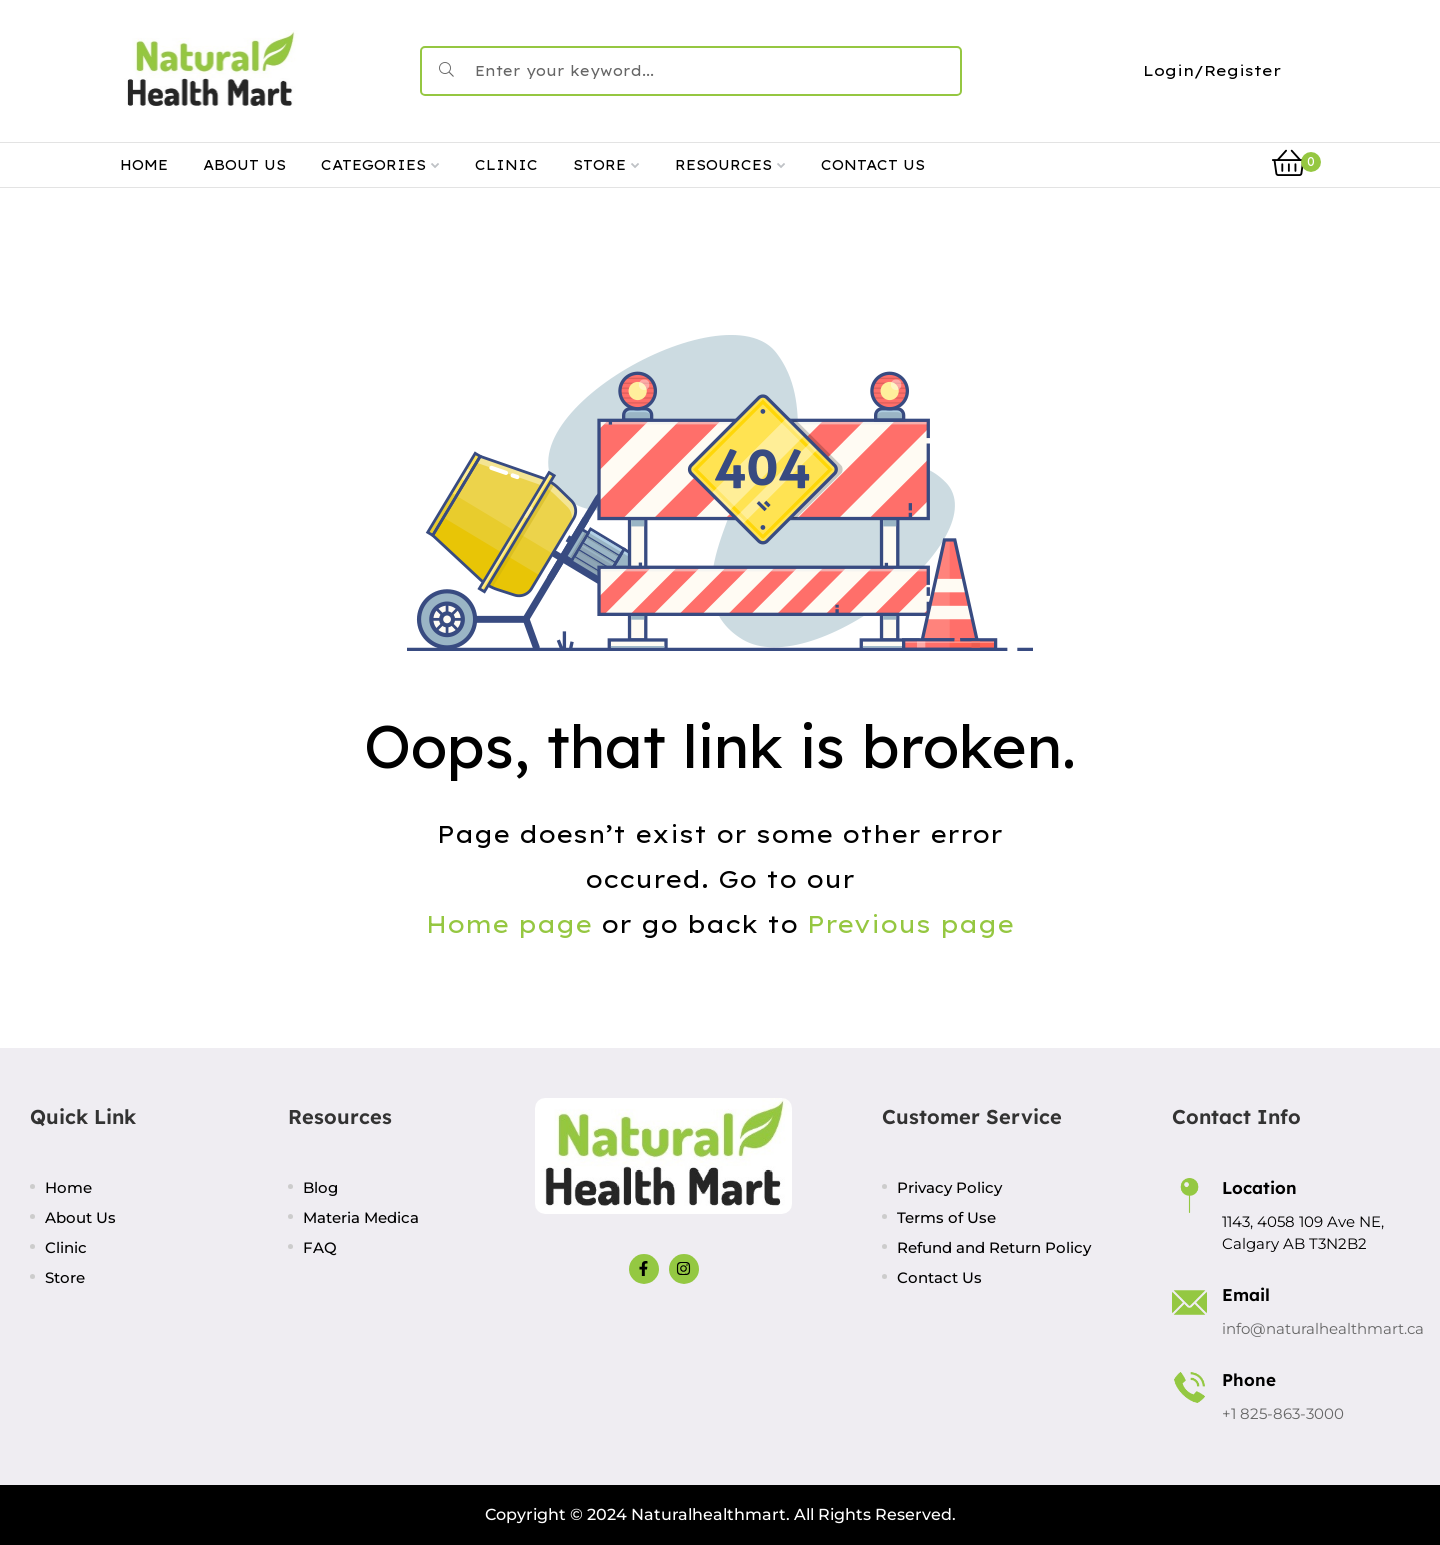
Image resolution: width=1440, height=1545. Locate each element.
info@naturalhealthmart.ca (1323, 1328)
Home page (509, 924)
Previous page (910, 924)
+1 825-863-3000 (1283, 1413)
